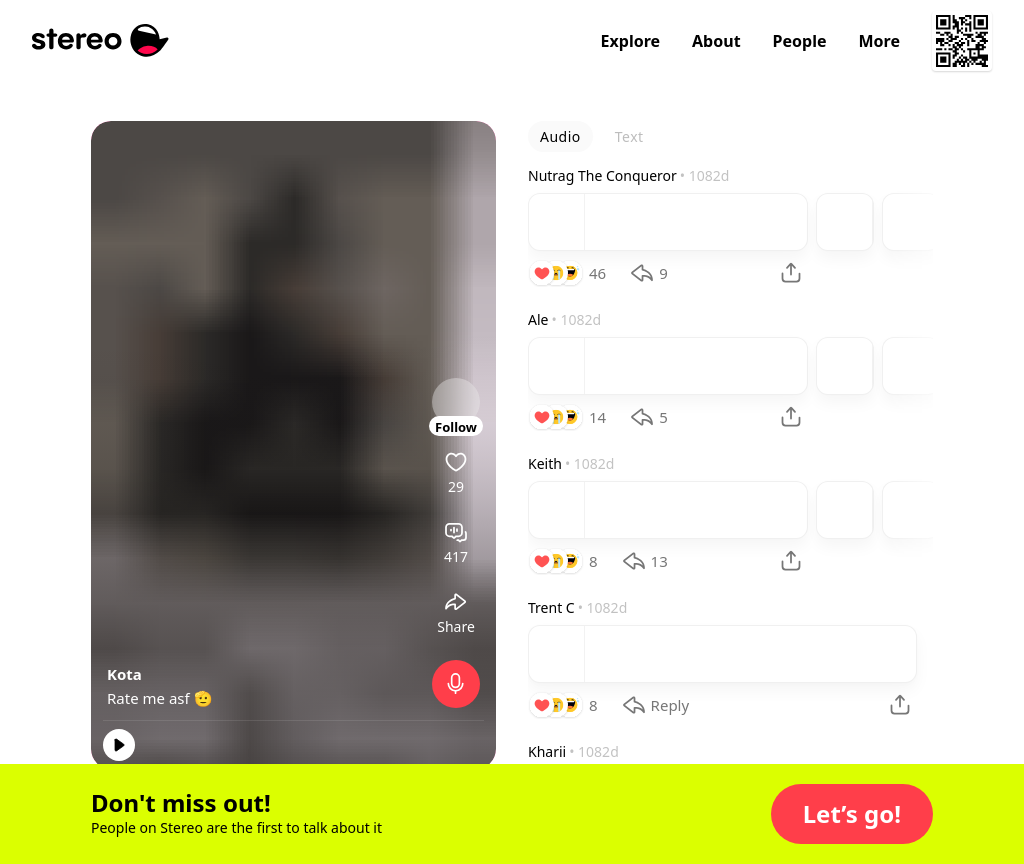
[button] (852, 814)
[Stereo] (100, 40)
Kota (124, 674)
